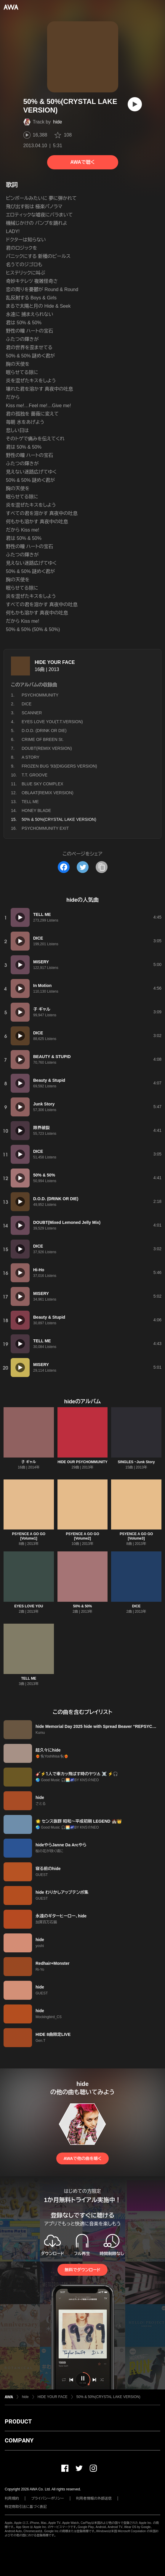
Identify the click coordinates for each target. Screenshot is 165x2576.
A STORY (30, 757)
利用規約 (12, 2498)
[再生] (135, 104)
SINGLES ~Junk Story (136, 1462)
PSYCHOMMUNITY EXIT (45, 828)
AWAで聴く (82, 162)
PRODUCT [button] (18, 2421)
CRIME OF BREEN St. (43, 739)
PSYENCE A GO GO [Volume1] (28, 1536)
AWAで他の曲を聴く (82, 2158)
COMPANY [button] (19, 2440)
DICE (26, 704)
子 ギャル (28, 1462)
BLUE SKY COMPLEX (42, 783)
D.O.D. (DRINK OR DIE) (44, 730)
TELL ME (30, 801)
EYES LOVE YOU (28, 1606)
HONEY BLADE (36, 810)
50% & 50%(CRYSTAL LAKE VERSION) (108, 2397)
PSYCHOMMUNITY (40, 695)
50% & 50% (82, 1606)
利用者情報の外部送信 (94, 2498)
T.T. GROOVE (34, 775)
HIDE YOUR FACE (55, 662)
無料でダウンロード (82, 2269)
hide (57, 121)
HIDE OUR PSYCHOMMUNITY (82, 1462)
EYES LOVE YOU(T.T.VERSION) (52, 721)
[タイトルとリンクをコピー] (102, 867)
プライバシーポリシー (47, 2498)
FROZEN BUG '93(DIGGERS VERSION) (59, 766)
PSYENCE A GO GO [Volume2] (82, 1536)
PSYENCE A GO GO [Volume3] (136, 1536)
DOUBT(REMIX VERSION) (47, 748)
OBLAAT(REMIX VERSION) (47, 792)
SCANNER (32, 712)
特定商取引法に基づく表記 (26, 2507)
